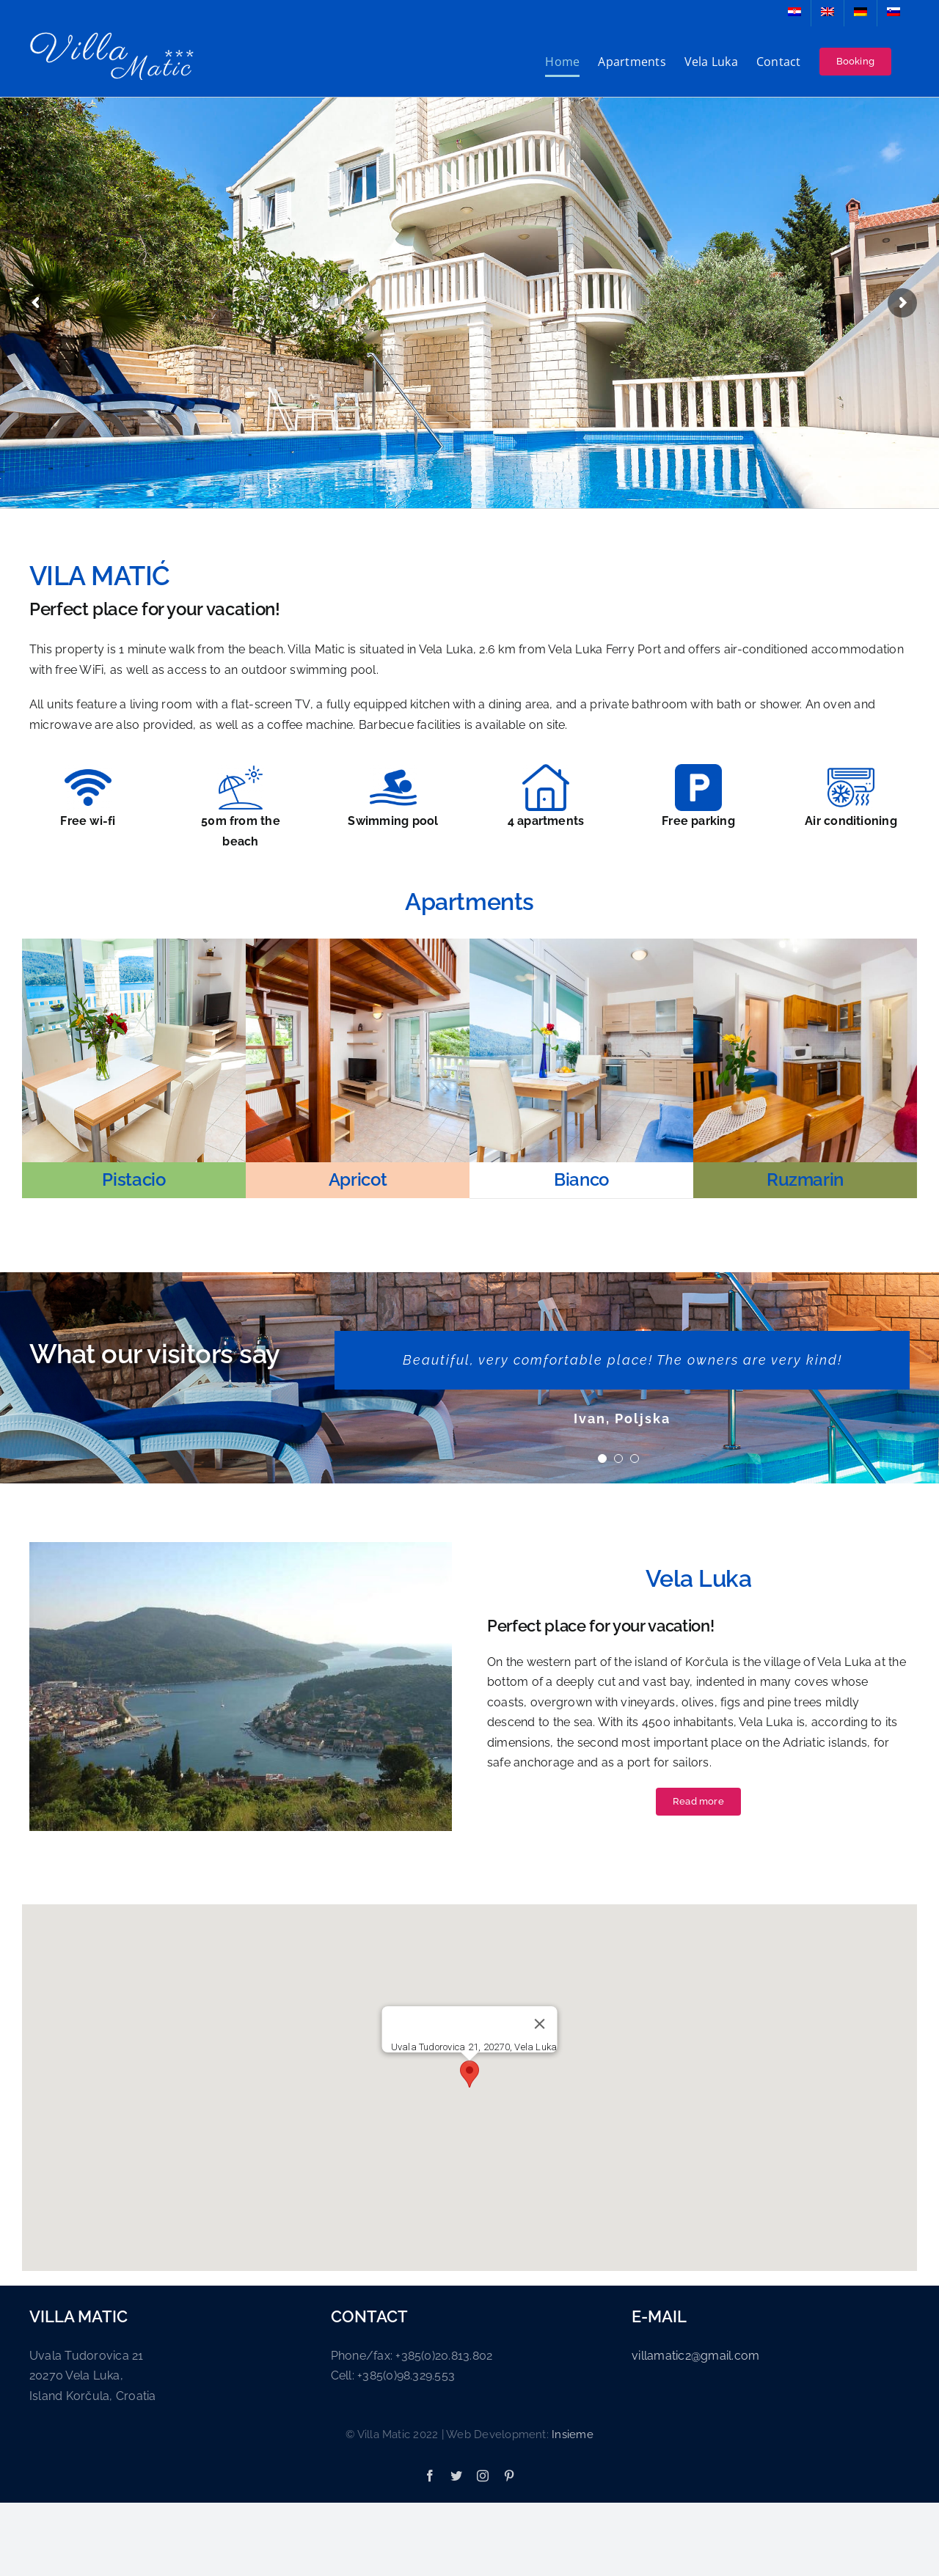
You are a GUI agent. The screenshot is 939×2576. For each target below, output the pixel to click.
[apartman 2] (358, 944)
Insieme (572, 2434)
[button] (469, 2074)
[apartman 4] (805, 944)
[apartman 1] (134, 944)
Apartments (469, 901)
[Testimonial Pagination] (602, 1458)
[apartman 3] (581, 944)
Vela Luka (699, 1578)
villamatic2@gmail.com (695, 2356)
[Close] (539, 2023)
